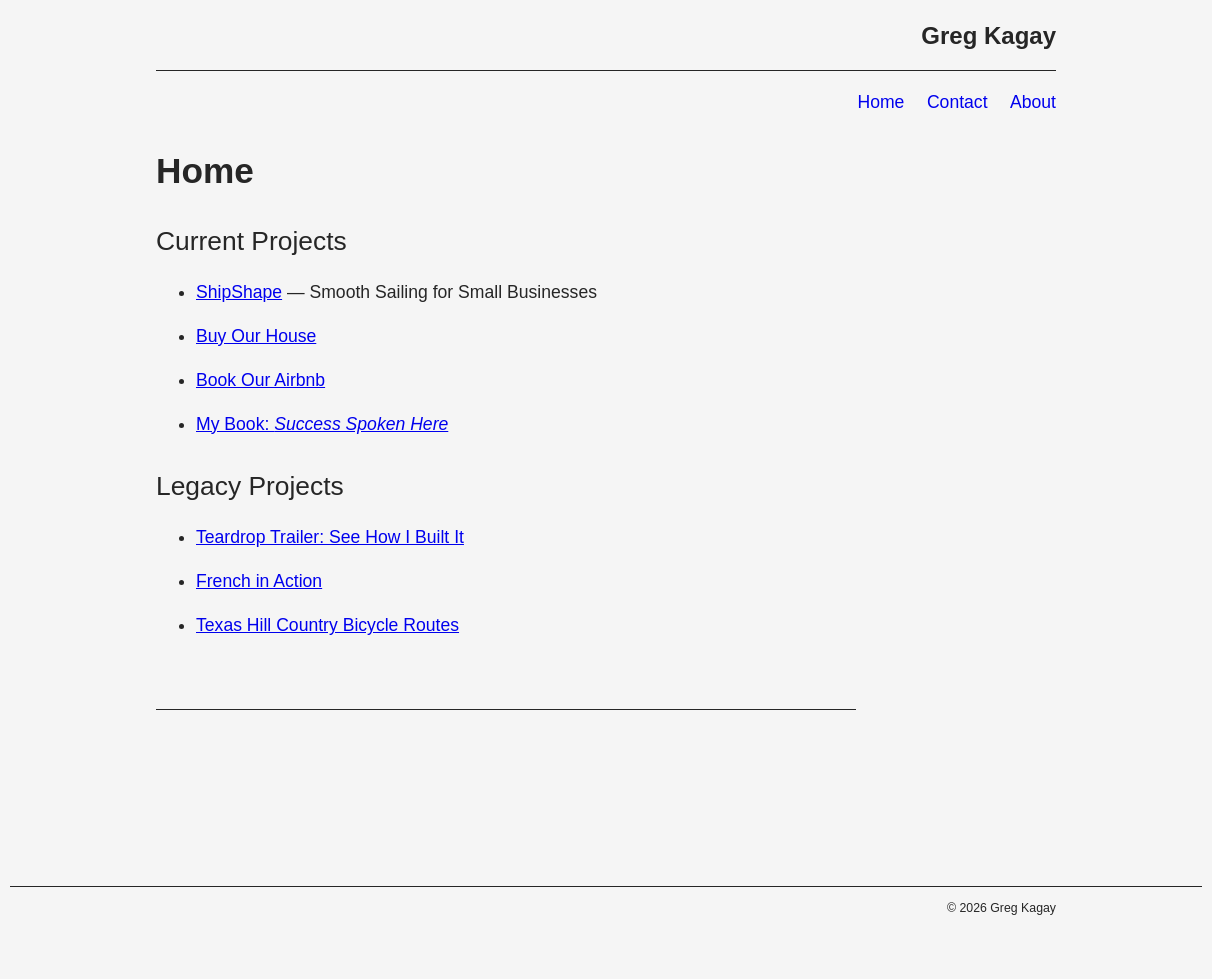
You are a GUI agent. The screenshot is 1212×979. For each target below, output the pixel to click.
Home (880, 102)
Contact (957, 102)
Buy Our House (256, 336)
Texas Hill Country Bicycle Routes (327, 625)
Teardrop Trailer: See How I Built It (330, 537)
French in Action (259, 581)
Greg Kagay (988, 35)
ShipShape (239, 292)
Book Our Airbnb (260, 380)
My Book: (322, 424)
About (1033, 102)
